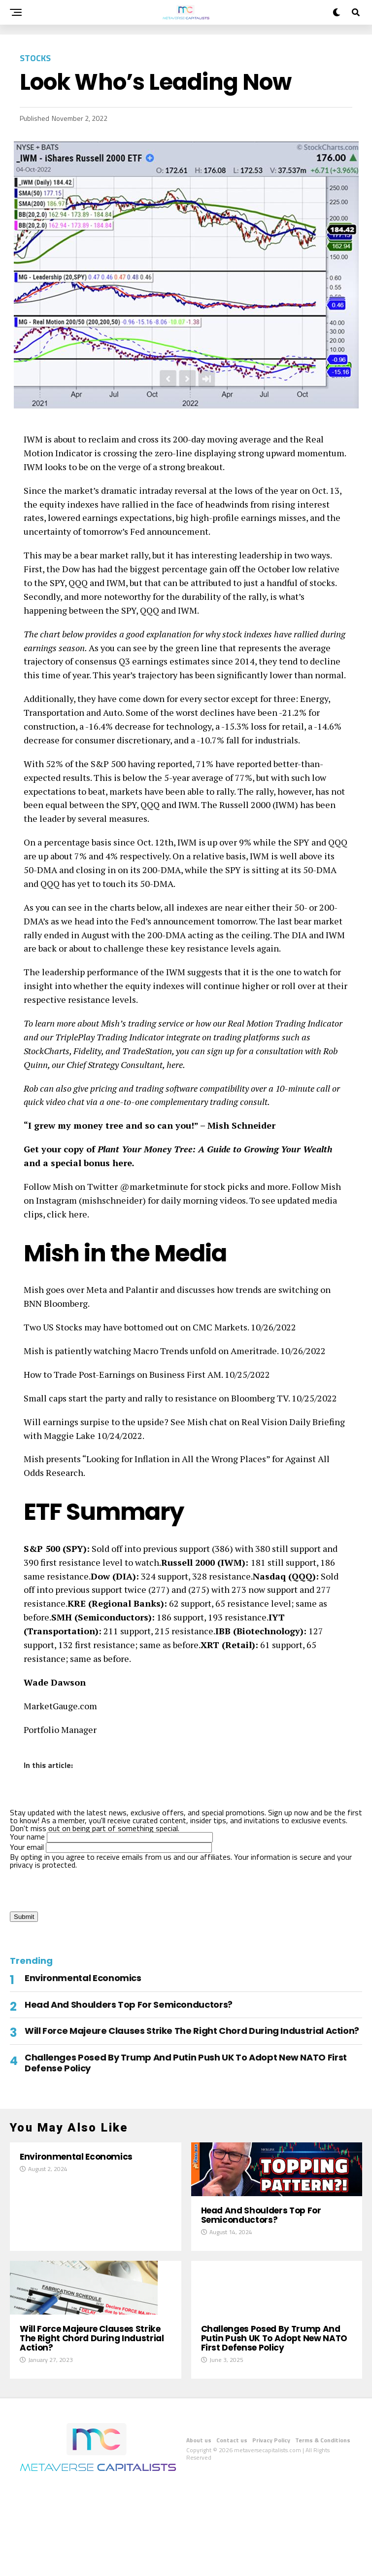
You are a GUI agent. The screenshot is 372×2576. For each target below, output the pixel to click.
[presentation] (85, 1888)
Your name (111, 1836)
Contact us (231, 2528)
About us (198, 2528)
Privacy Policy (271, 2528)
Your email (111, 1847)
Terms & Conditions (322, 2528)
